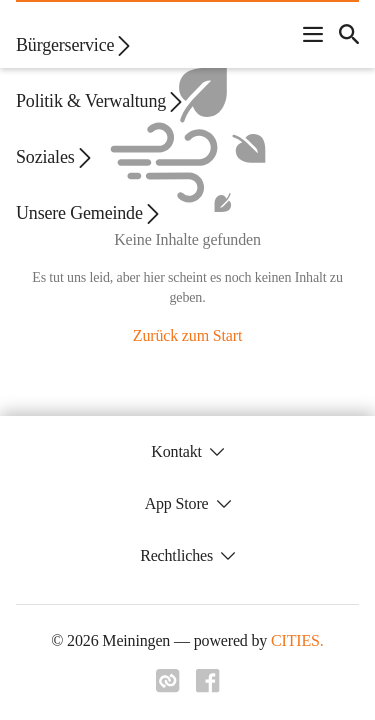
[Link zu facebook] (208, 681)
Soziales (55, 157)
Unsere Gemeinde (89, 213)
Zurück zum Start (187, 335)
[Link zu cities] (168, 681)
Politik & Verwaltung (101, 101)
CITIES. (297, 640)
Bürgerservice (75, 45)
